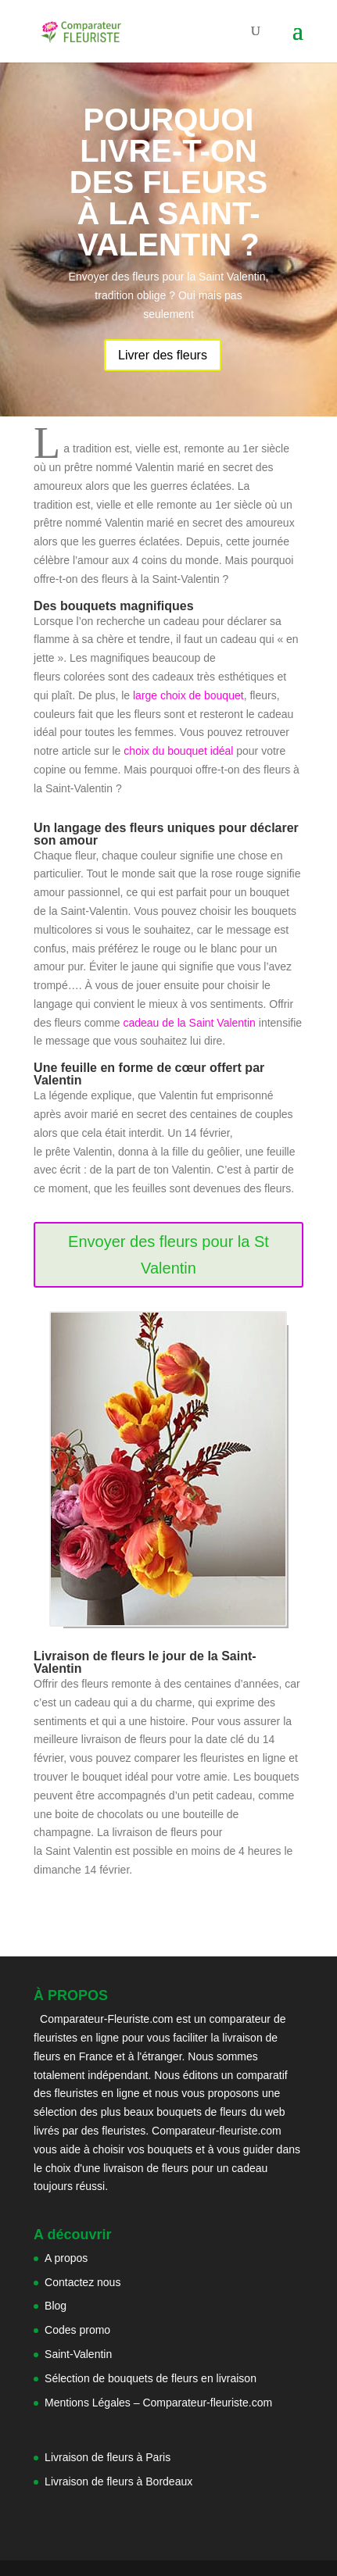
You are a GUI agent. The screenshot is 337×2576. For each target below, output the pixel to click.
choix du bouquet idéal (180, 751)
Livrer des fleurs (162, 355)
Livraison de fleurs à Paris (109, 2457)
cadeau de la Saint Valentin (189, 1022)
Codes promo (77, 2330)
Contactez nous (82, 2282)
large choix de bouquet (187, 695)
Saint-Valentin (78, 2354)
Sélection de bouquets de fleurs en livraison (150, 2378)
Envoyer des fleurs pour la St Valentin (168, 1255)
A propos (66, 2258)
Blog (55, 2305)
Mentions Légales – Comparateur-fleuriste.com (158, 2402)
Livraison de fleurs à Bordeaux (118, 2481)
